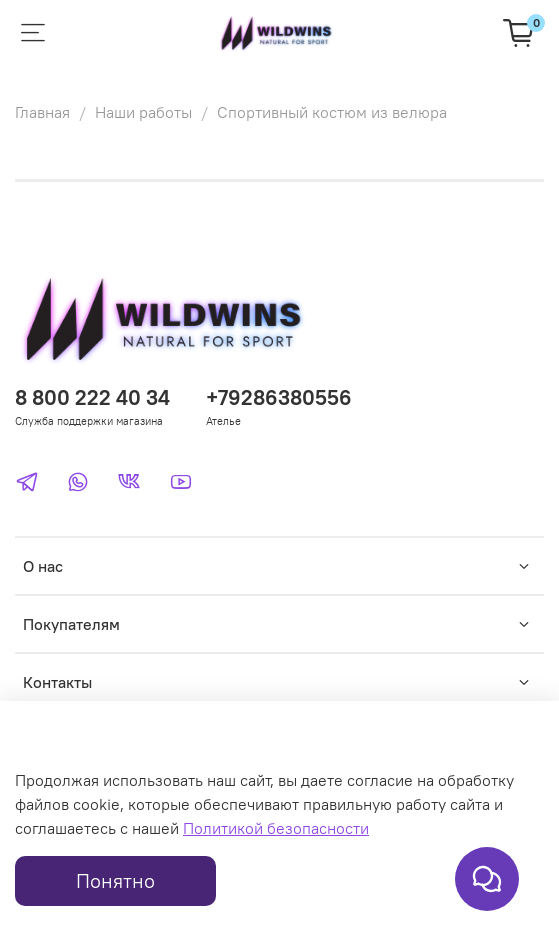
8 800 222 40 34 (92, 397)
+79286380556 (279, 397)
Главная (42, 112)
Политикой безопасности (276, 828)
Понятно (115, 880)
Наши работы (143, 112)
